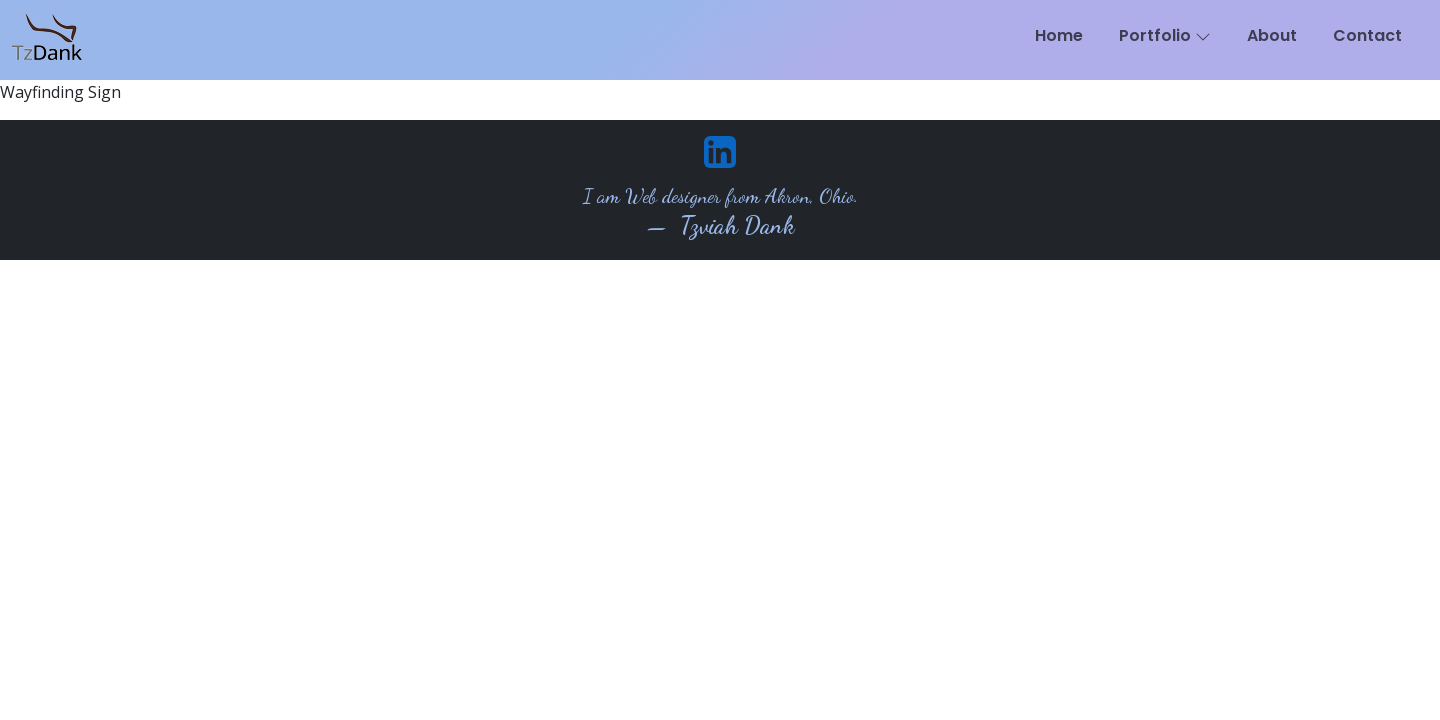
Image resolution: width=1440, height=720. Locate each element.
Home (1059, 35)
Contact (1367, 35)
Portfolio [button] (1165, 35)
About (1272, 35)
